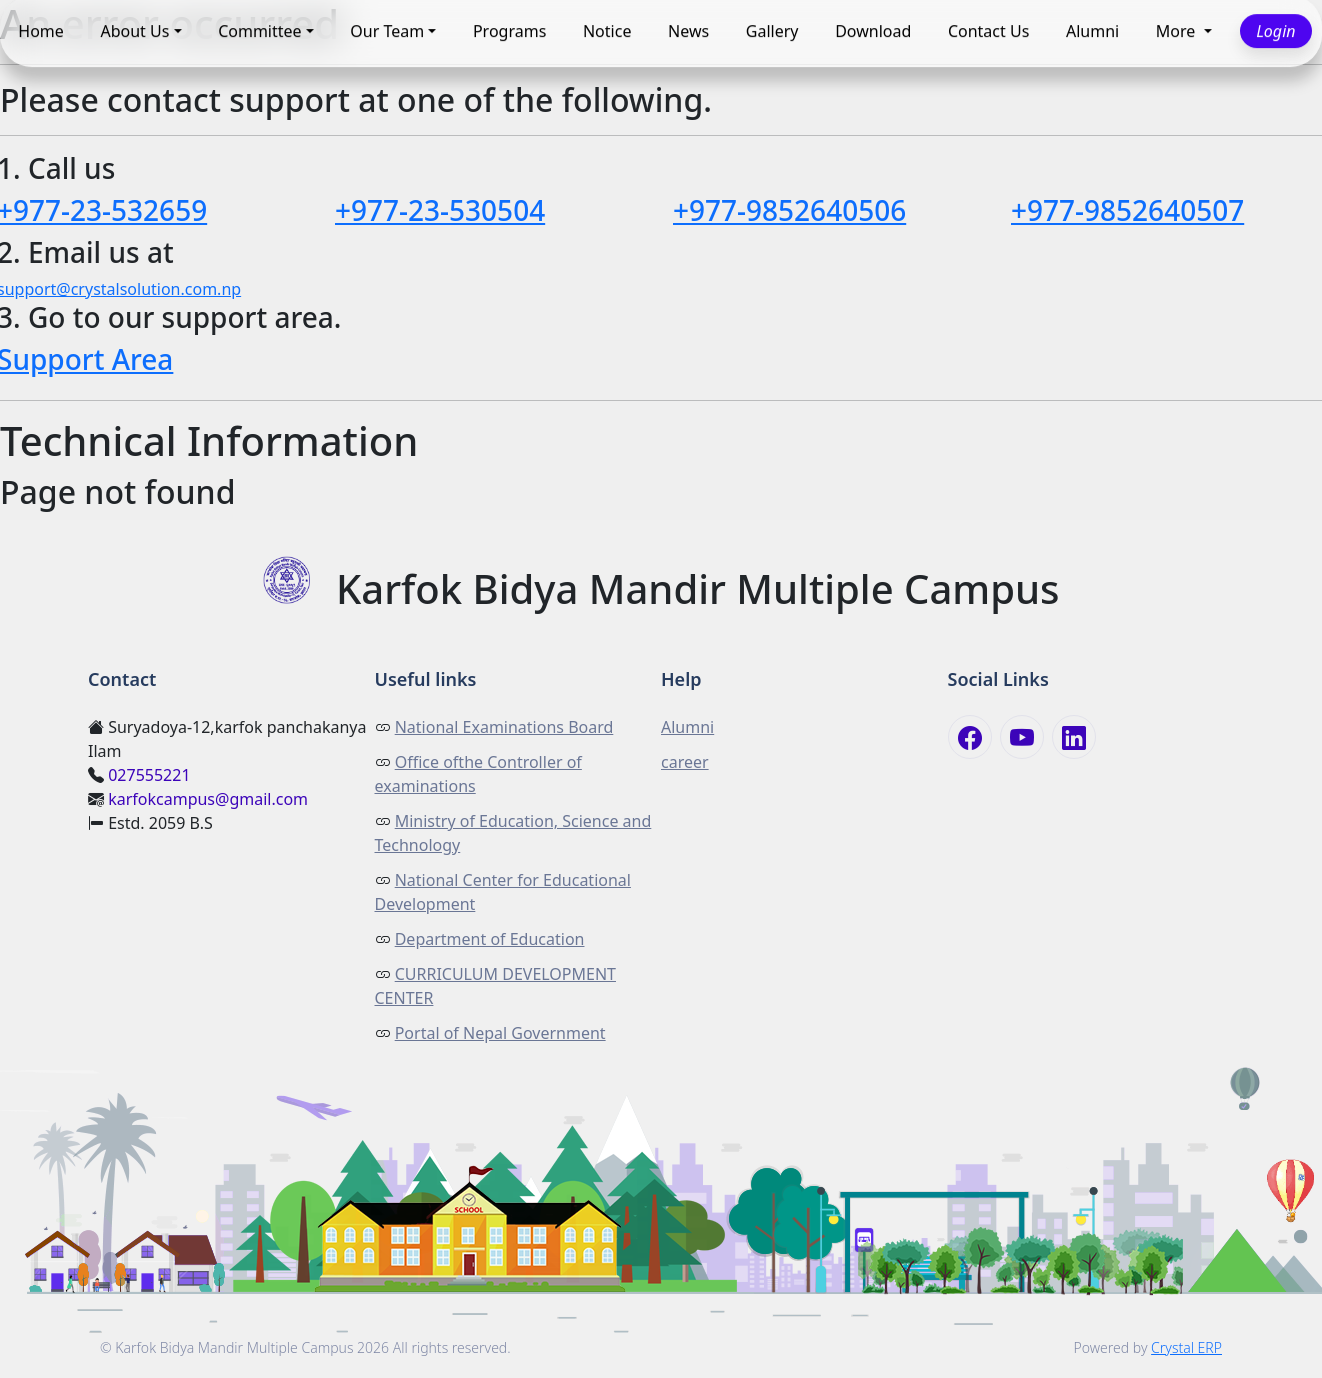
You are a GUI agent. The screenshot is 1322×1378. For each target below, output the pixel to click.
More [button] (1178, 31)
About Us (134, 31)
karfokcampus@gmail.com (208, 799)
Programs (509, 31)
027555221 (149, 775)
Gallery (772, 31)
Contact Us (988, 31)
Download (873, 31)
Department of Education (490, 939)
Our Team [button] (387, 31)
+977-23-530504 (440, 210)
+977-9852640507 (1127, 210)
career (685, 762)
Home (41, 31)
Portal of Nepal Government (500, 1033)
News (688, 31)
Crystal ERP (1186, 1347)
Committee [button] (259, 31)
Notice (607, 31)
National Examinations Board (504, 727)
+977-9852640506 (789, 210)
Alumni (1092, 31)
